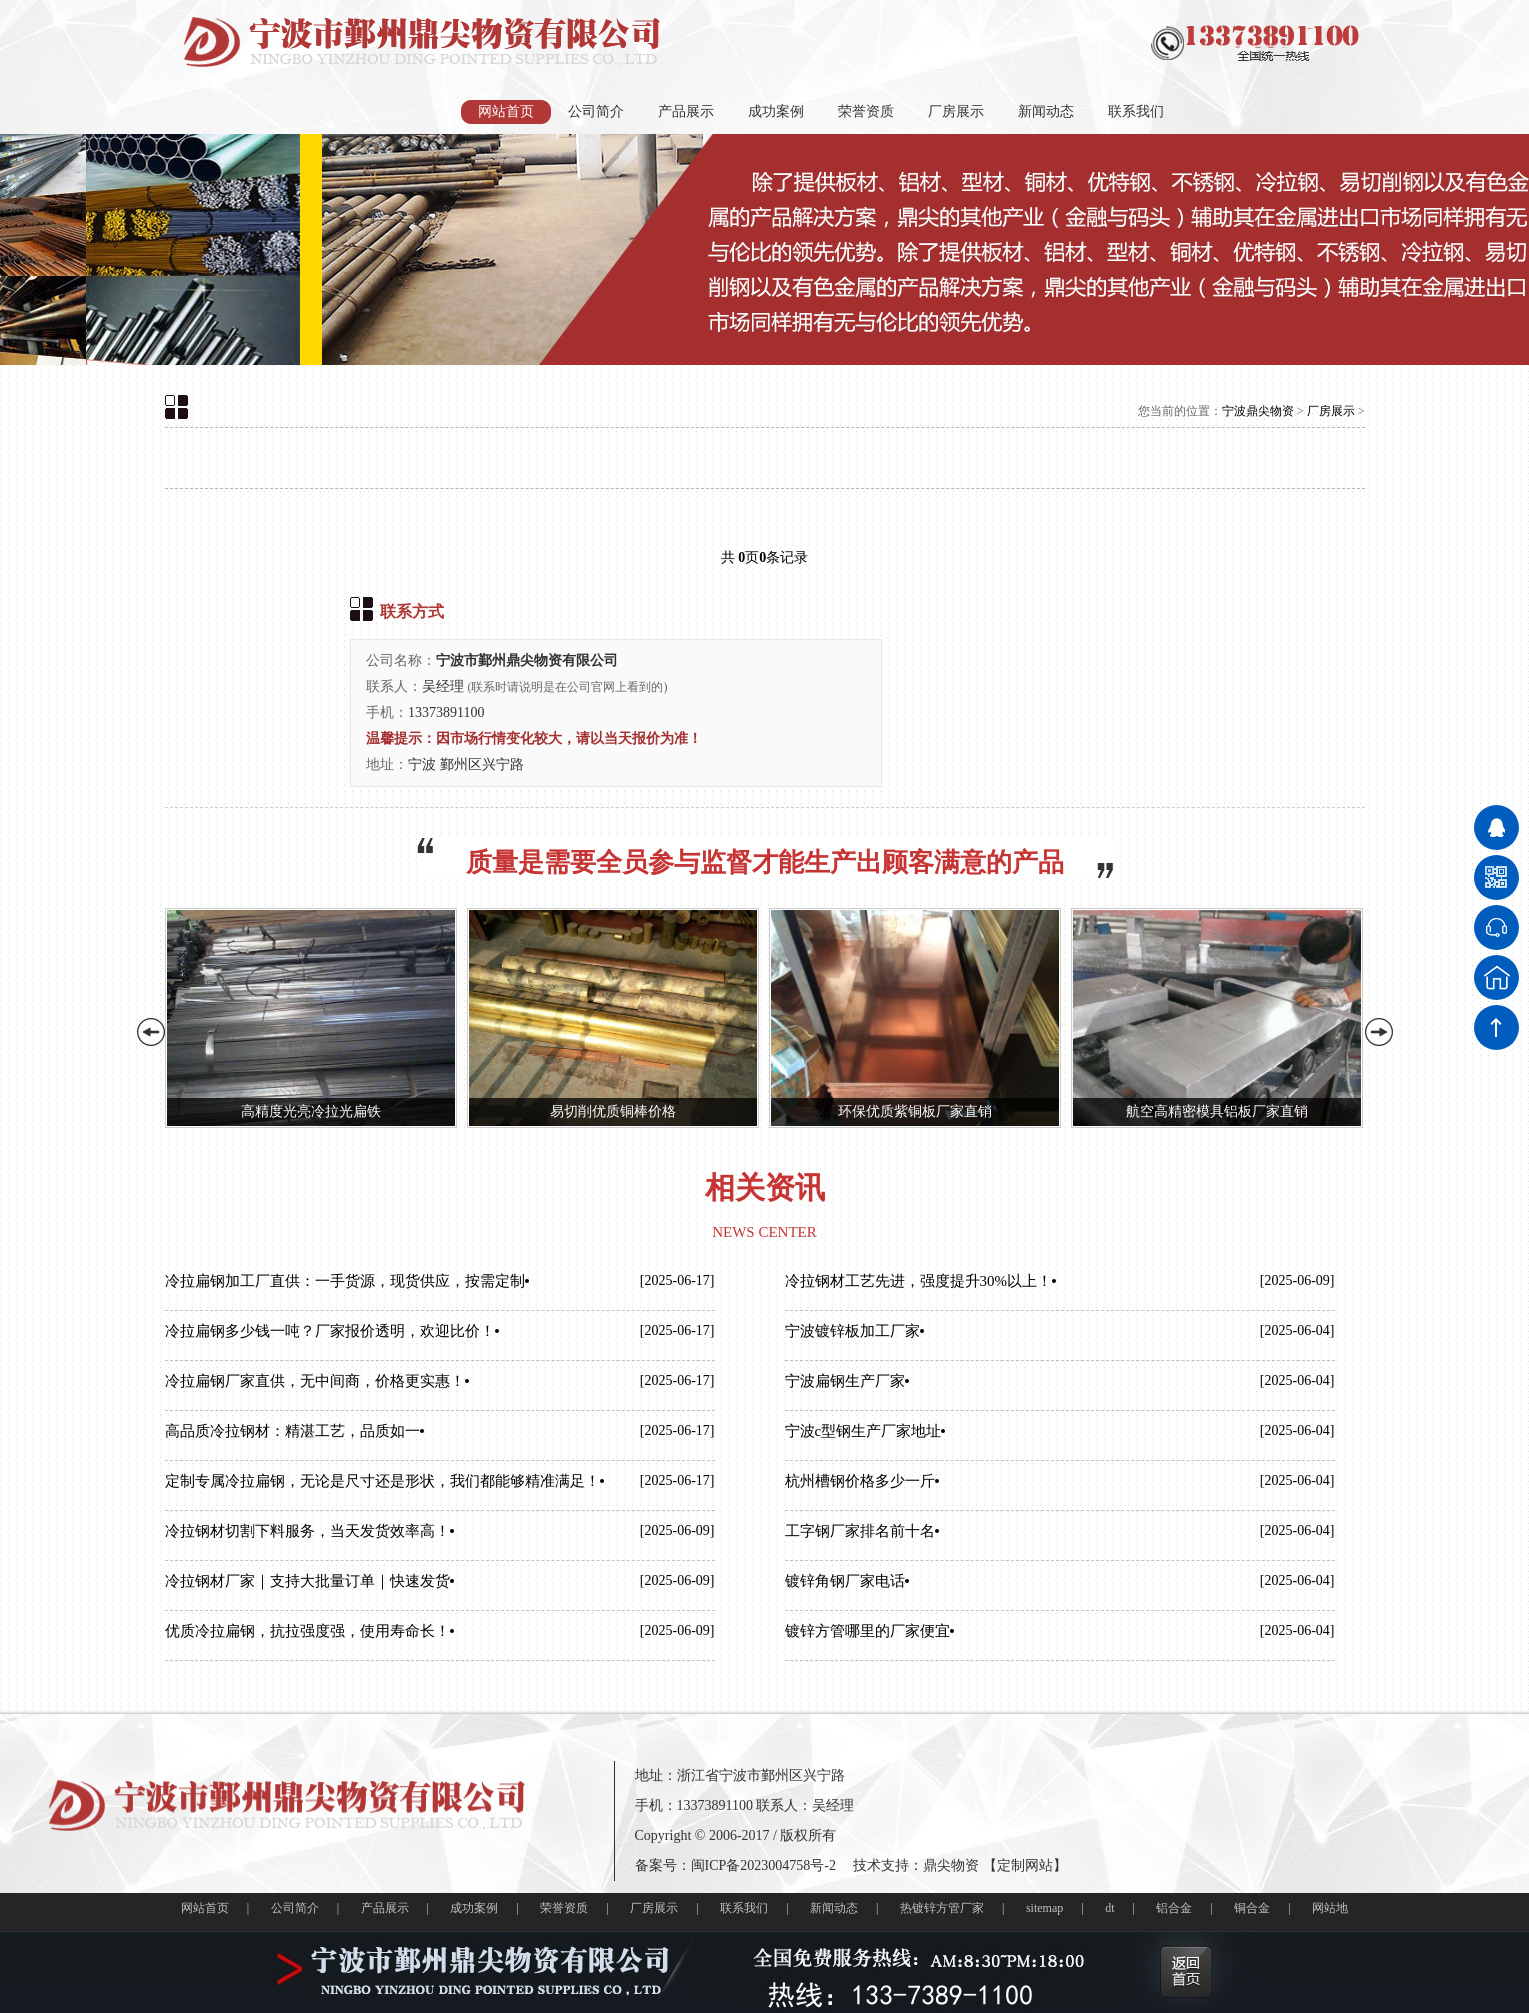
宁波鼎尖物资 (1258, 411)
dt (1109, 1908)
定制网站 (1025, 1865)
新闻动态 (1046, 111)
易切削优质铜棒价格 (613, 1111)
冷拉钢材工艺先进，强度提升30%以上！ (919, 1281)
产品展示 (686, 111)
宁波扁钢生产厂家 (845, 1381)
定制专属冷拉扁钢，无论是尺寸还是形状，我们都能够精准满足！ (382, 1481)
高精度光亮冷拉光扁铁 (311, 1111)
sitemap (1044, 1908)
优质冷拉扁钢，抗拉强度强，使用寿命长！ (307, 1631)
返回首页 (1186, 1972)
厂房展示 (956, 111)
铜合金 (1252, 1908)
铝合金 (1174, 1908)
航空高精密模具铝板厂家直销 (1217, 1111)
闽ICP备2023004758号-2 (763, 1865)
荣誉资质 (866, 111)
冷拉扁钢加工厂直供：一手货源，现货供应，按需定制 (345, 1281)
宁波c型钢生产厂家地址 (863, 1431)
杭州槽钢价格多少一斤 (860, 1481)
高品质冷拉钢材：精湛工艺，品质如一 (292, 1431)
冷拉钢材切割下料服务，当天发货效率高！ (307, 1531)
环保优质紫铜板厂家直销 (915, 1111)
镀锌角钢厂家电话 (845, 1581)
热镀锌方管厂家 (942, 1908)
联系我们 (1136, 111)
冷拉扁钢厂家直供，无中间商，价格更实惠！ (315, 1381)
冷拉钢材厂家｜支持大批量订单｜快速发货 (307, 1581)
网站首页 (506, 111)
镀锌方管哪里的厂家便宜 (867, 1631)
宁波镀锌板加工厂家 (852, 1331)
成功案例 (776, 111)
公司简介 (596, 111)
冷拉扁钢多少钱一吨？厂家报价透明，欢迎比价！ (330, 1331)
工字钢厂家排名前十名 (860, 1531)
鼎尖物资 (951, 1865)
